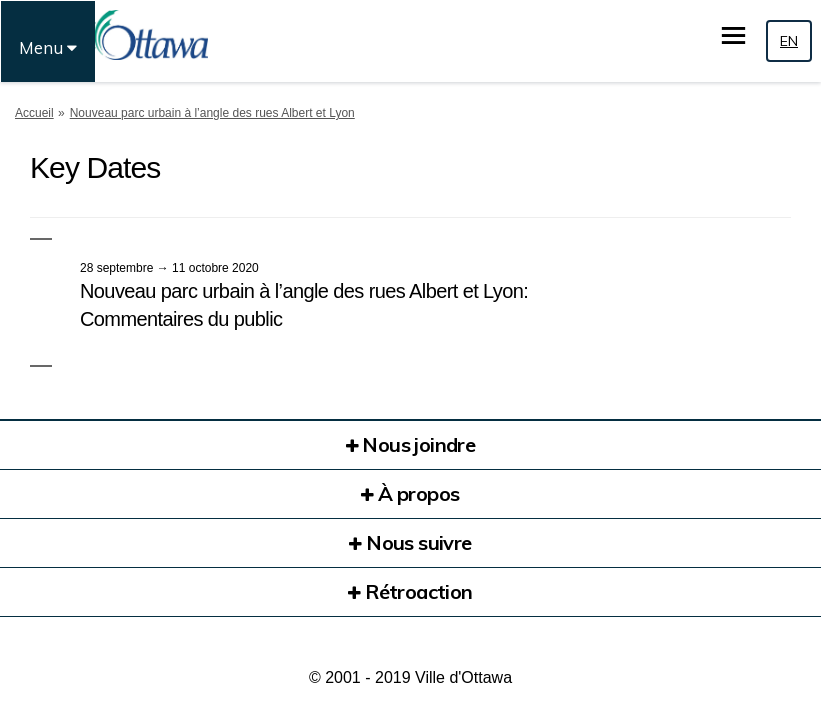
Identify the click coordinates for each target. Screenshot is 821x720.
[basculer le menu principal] (733, 35)
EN (789, 41)
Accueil (34, 113)
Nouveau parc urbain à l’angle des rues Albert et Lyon (212, 113)
